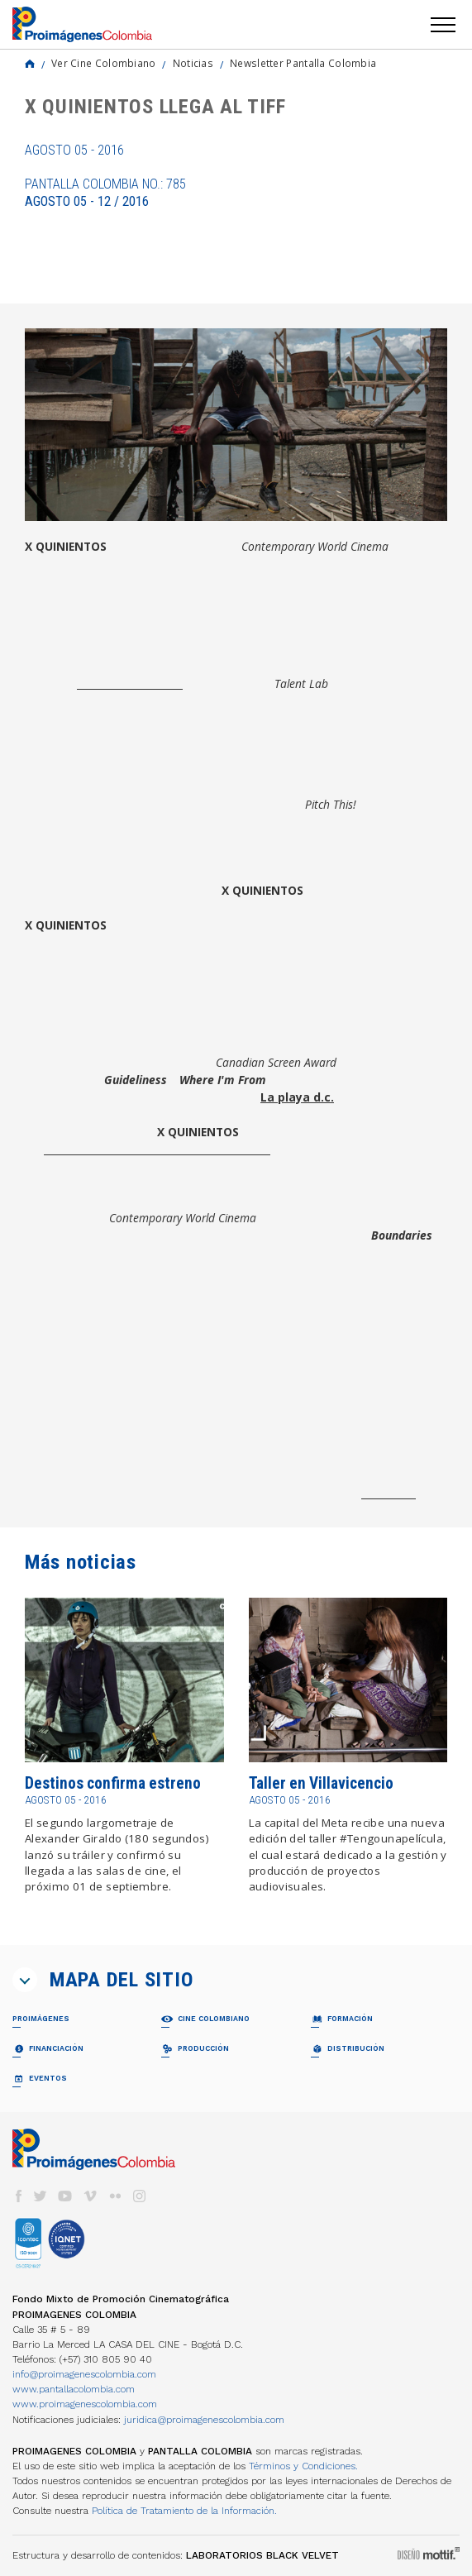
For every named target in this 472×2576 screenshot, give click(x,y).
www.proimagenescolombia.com (84, 2404)
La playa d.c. (297, 1097)
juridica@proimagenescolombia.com (204, 2419)
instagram (139, 2196)
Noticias (193, 62)
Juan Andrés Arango (130, 683)
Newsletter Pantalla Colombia (303, 62)
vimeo (90, 2196)
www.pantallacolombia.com (73, 2389)
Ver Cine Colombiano (103, 62)
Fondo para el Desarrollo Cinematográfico (157, 1149)
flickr (115, 2196)
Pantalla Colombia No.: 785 (105, 192)
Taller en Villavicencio (321, 1783)
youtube (65, 2196)
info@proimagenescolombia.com (84, 2374)
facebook (18, 2196)
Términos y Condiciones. (303, 2466)
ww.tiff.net (388, 1493)
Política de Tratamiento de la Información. (184, 2510)
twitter (40, 2196)
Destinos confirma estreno (113, 1783)
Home (30, 64)
